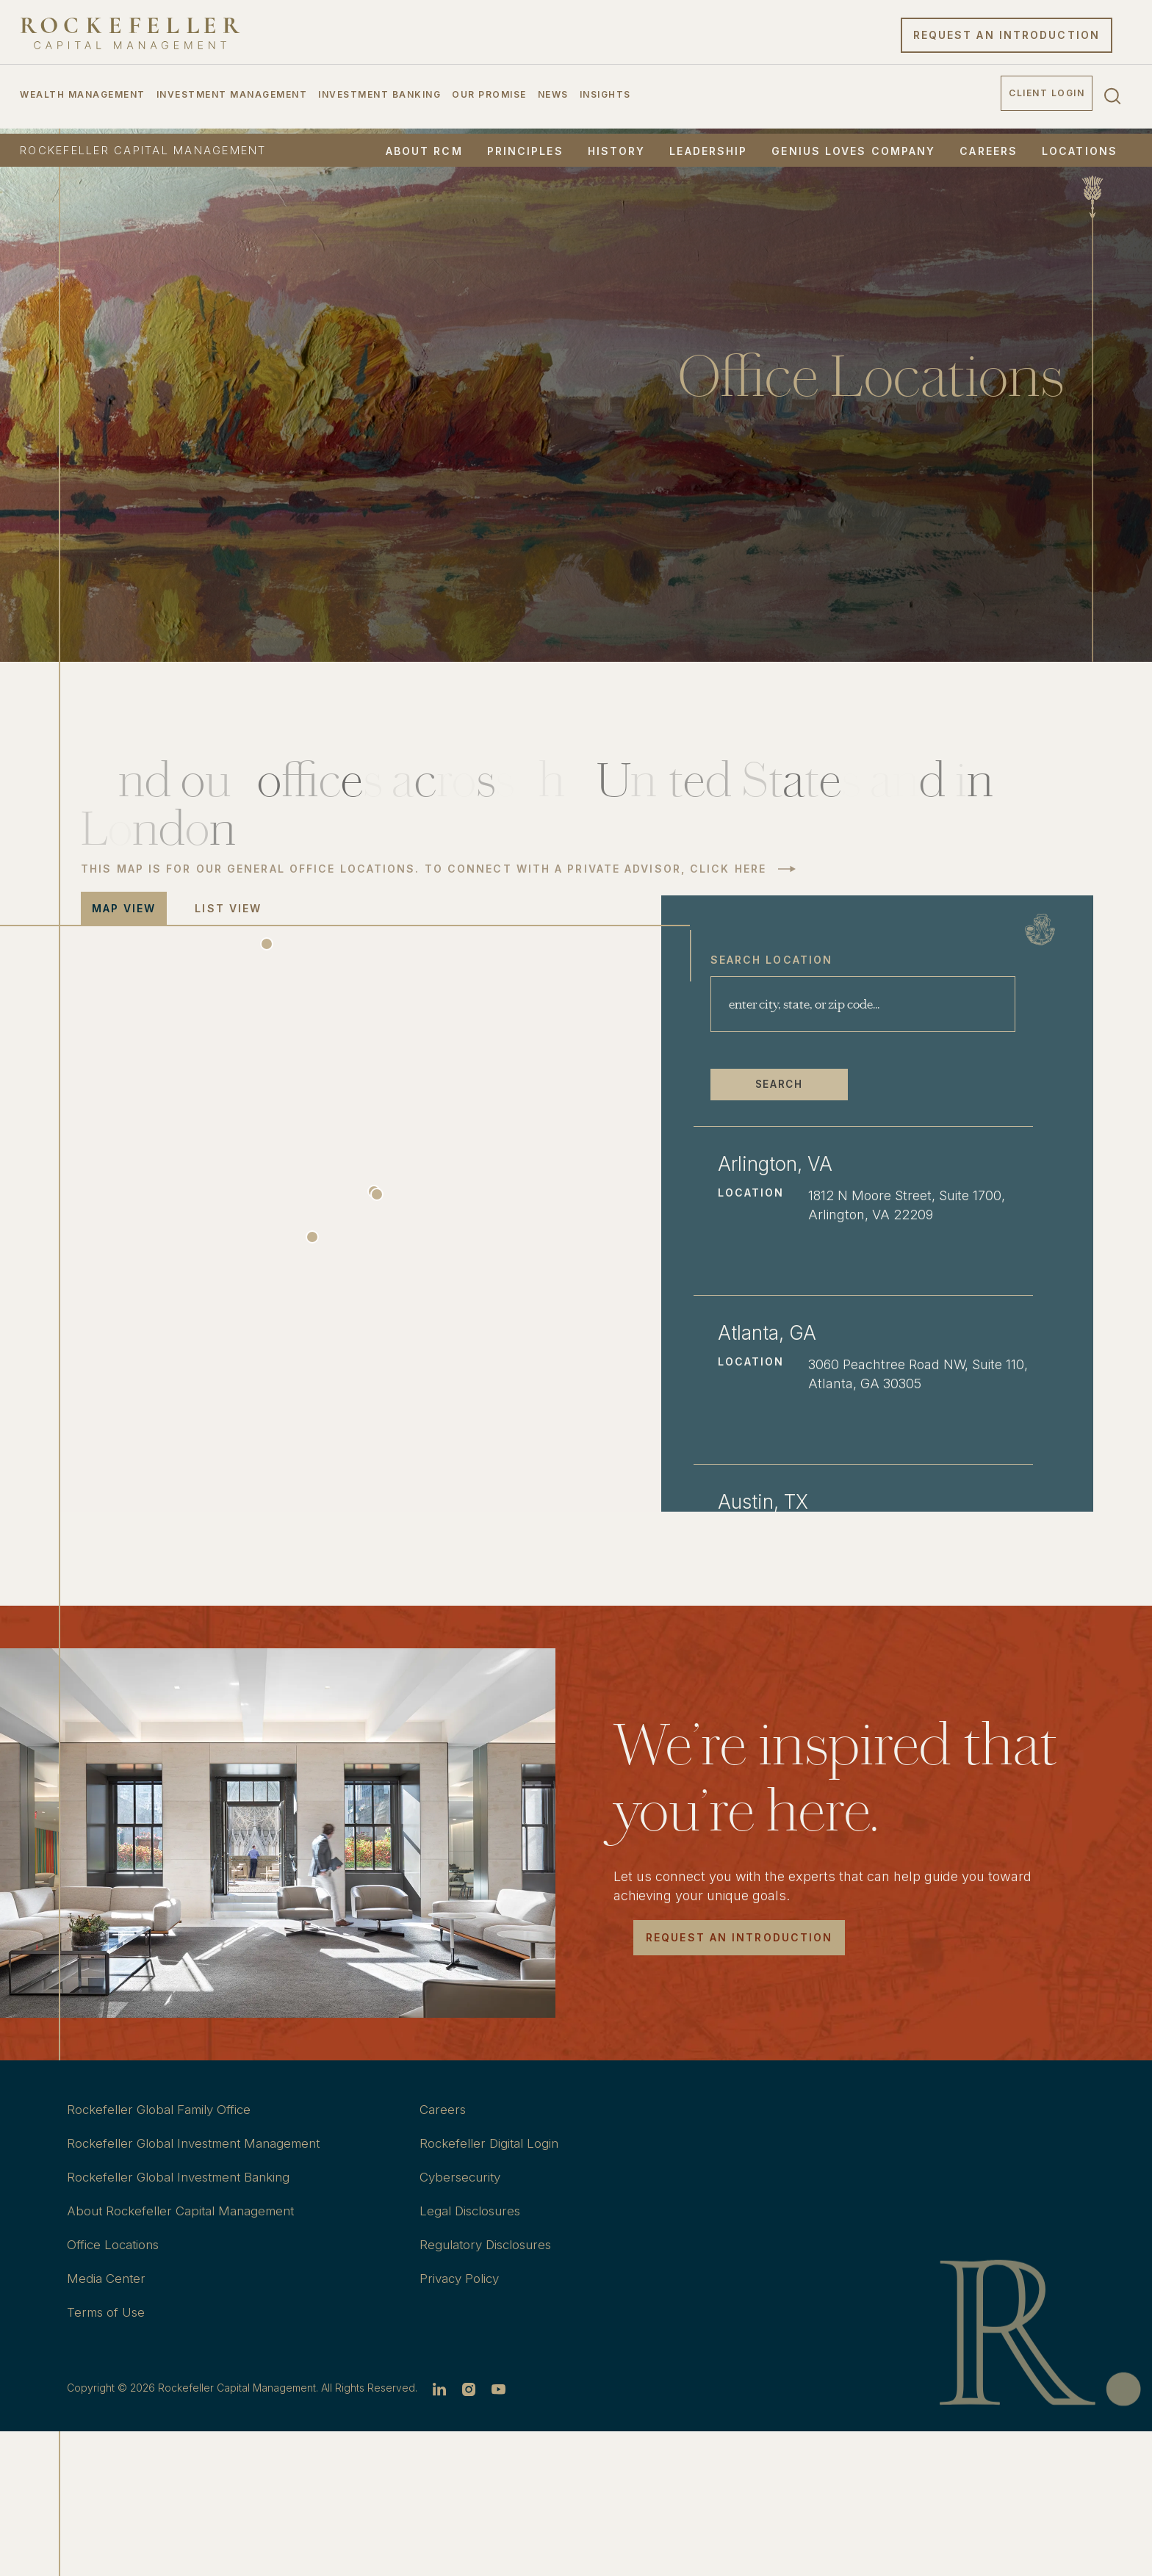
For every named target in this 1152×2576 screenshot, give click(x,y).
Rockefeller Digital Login (493, 2143)
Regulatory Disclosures (491, 2244)
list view (228, 908)
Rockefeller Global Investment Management (203, 2143)
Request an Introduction (1006, 38)
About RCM (424, 151)
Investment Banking (379, 98)
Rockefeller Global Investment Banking (187, 2176)
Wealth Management (82, 98)
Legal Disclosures (475, 2210)
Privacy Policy (462, 2278)
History (617, 151)
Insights (605, 98)
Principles (525, 151)
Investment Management (232, 98)
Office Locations (115, 2244)
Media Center (108, 2278)
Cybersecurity (463, 2176)
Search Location (832, 956)
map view (124, 908)
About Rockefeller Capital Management (188, 2210)
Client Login (1046, 96)
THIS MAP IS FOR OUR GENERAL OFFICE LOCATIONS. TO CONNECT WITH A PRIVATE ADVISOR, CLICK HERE (423, 869)
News (553, 98)
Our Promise (489, 98)
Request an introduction (739, 1936)
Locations (1079, 151)
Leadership (708, 151)
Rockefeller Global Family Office (164, 2109)
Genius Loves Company (853, 151)
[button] (344, 1237)
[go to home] (130, 37)
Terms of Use (109, 2312)
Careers (989, 151)
